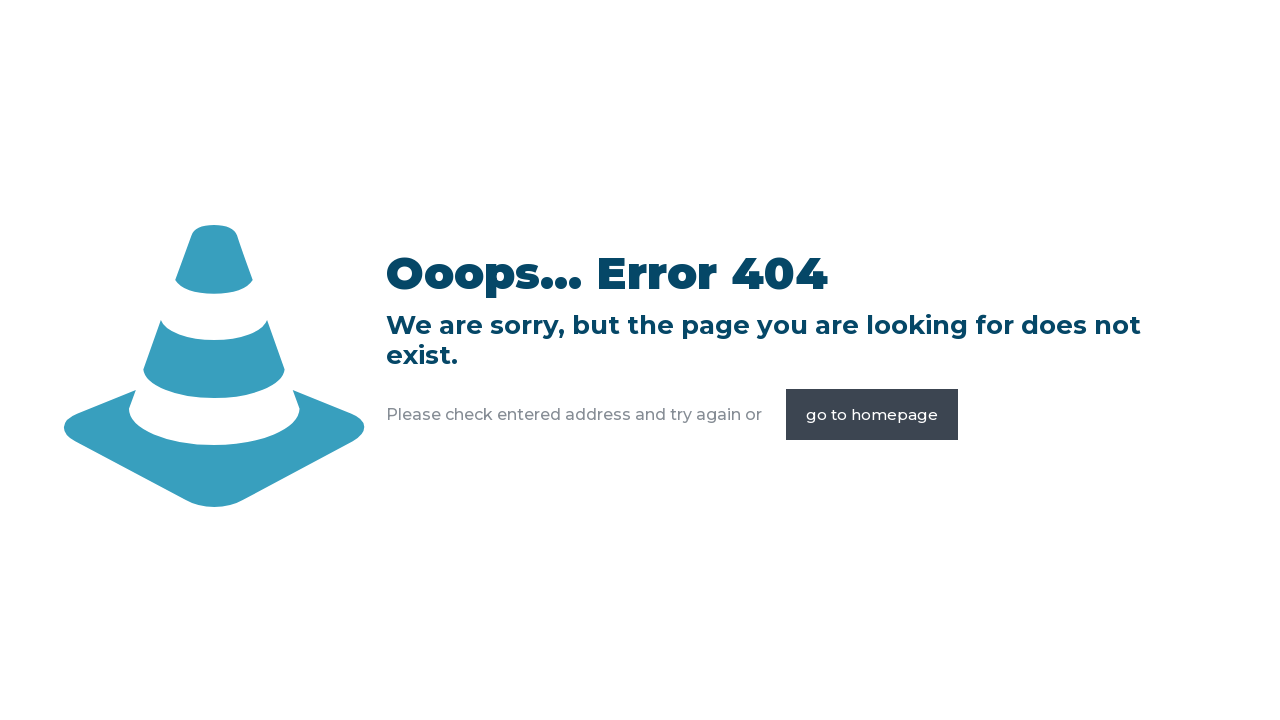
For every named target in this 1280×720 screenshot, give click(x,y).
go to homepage (872, 414)
